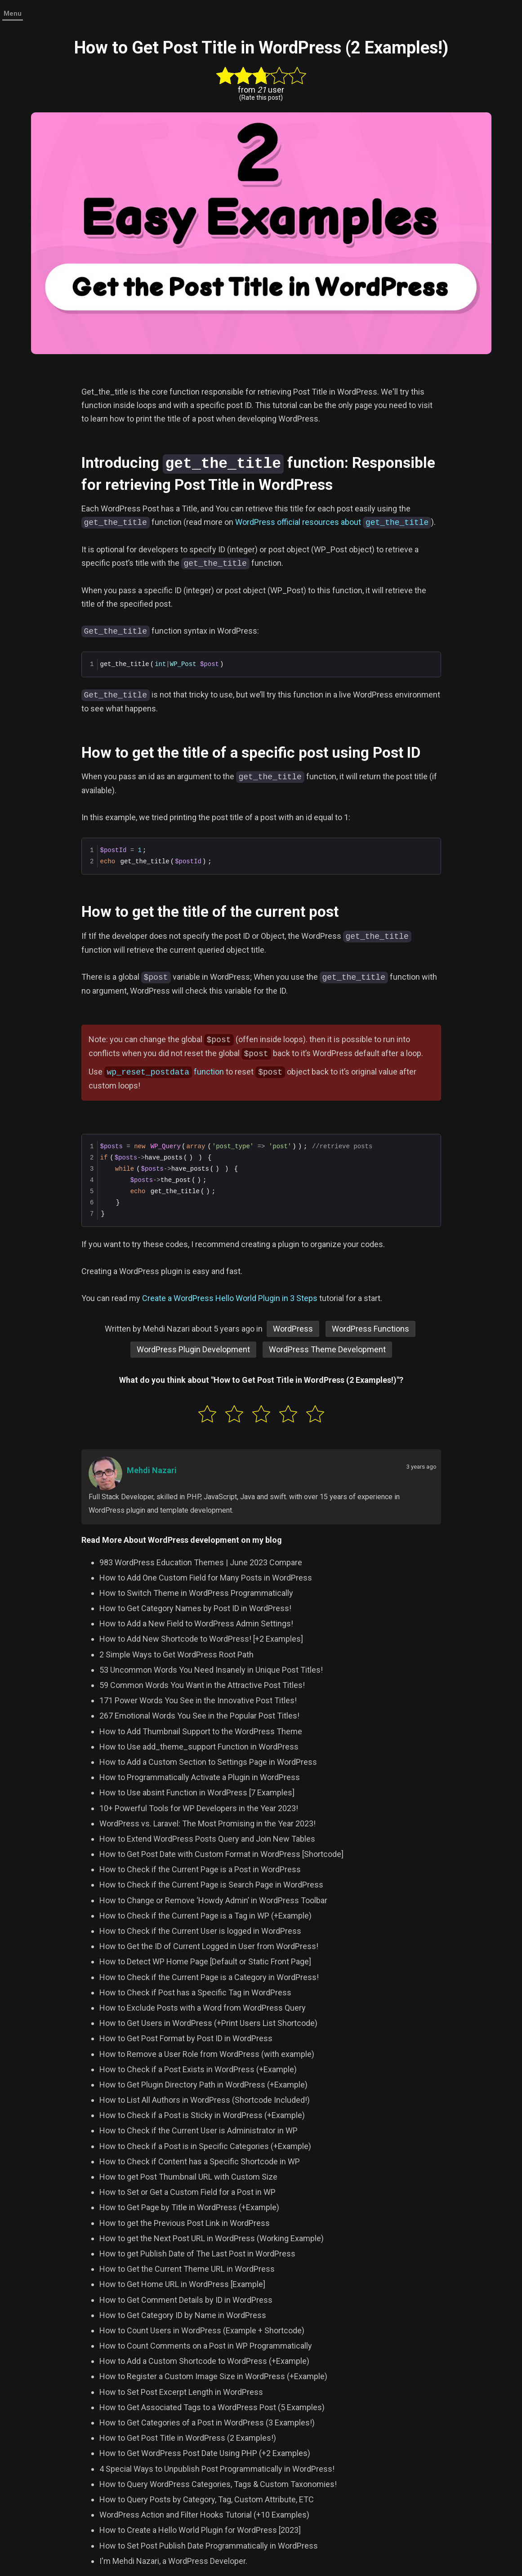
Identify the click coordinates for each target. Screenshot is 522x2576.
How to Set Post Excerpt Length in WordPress (181, 2391)
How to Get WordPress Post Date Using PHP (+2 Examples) (204, 2452)
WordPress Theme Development (327, 1348)
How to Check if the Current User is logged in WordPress (200, 1930)
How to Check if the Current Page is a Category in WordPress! (209, 1976)
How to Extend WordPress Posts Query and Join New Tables (207, 1838)
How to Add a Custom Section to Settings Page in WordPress (208, 1761)
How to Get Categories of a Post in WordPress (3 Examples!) (207, 2421)
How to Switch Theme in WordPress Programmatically (196, 1592)
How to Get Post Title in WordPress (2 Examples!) (187, 2437)
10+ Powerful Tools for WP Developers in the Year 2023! (198, 1807)
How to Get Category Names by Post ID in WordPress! (195, 1607)
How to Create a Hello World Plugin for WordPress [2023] (200, 2529)
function (164, 1071)
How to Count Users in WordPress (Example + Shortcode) (201, 2329)
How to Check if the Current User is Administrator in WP (198, 2129)
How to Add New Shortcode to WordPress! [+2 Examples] (201, 1638)
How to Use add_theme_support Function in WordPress (199, 1745)
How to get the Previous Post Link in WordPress (184, 2222)
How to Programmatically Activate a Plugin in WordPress (199, 1776)
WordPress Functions (370, 1327)
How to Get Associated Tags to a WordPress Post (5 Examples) (212, 2406)
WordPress (293, 1327)
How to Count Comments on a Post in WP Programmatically (205, 2344)
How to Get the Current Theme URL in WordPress (187, 2268)
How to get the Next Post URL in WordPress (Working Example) (211, 2237)
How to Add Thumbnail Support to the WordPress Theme (200, 1730)
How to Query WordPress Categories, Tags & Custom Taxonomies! (218, 2483)
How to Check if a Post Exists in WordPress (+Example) (198, 2068)
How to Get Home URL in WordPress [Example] (182, 2283)
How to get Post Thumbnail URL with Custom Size (188, 2176)
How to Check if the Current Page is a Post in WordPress (200, 1868)
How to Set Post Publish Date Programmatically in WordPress (208, 2544)
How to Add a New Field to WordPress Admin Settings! (196, 1622)
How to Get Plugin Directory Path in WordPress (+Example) (203, 2083)
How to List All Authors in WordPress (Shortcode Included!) (204, 2099)
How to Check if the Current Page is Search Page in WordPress (211, 1883)
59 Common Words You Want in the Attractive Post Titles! (202, 1684)
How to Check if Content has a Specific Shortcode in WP (199, 2160)
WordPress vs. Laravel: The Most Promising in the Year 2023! (207, 1822)
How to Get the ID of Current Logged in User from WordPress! (208, 1945)
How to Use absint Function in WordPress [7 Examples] (196, 1791)
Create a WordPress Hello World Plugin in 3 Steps (229, 1297)
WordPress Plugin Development (193, 1348)
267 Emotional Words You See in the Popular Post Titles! (199, 1714)
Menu (13, 13)
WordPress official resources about (333, 521)
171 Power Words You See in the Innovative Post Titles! (198, 1699)
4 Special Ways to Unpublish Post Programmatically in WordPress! (217, 2468)
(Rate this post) (261, 97)
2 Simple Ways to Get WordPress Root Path (176, 1653)
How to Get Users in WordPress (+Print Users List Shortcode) (208, 2022)
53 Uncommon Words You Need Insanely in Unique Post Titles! (211, 1669)
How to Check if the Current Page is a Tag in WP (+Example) (205, 1914)
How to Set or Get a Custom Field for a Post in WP (187, 2191)
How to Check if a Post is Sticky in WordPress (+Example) (202, 2114)
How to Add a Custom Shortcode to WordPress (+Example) (204, 2360)
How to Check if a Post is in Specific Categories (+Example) (205, 2145)
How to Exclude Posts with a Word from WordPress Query (202, 2007)
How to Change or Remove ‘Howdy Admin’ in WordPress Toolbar (213, 1899)
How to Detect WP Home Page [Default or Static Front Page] (205, 1960)
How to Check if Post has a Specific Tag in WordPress (195, 1991)
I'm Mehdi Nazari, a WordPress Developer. (173, 2560)
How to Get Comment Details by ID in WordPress (185, 2299)
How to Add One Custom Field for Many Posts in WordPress (205, 1576)
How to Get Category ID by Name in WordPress (182, 2314)
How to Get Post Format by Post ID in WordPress (185, 2037)
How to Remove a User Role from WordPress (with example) (206, 2053)
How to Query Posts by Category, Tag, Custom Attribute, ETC (206, 2498)
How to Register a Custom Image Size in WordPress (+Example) (213, 2375)
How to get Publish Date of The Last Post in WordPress (197, 2252)
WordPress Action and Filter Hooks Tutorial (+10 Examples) (204, 2513)
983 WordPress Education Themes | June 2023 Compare (200, 1561)
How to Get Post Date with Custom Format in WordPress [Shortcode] (221, 1853)
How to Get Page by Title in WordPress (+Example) (189, 2206)
